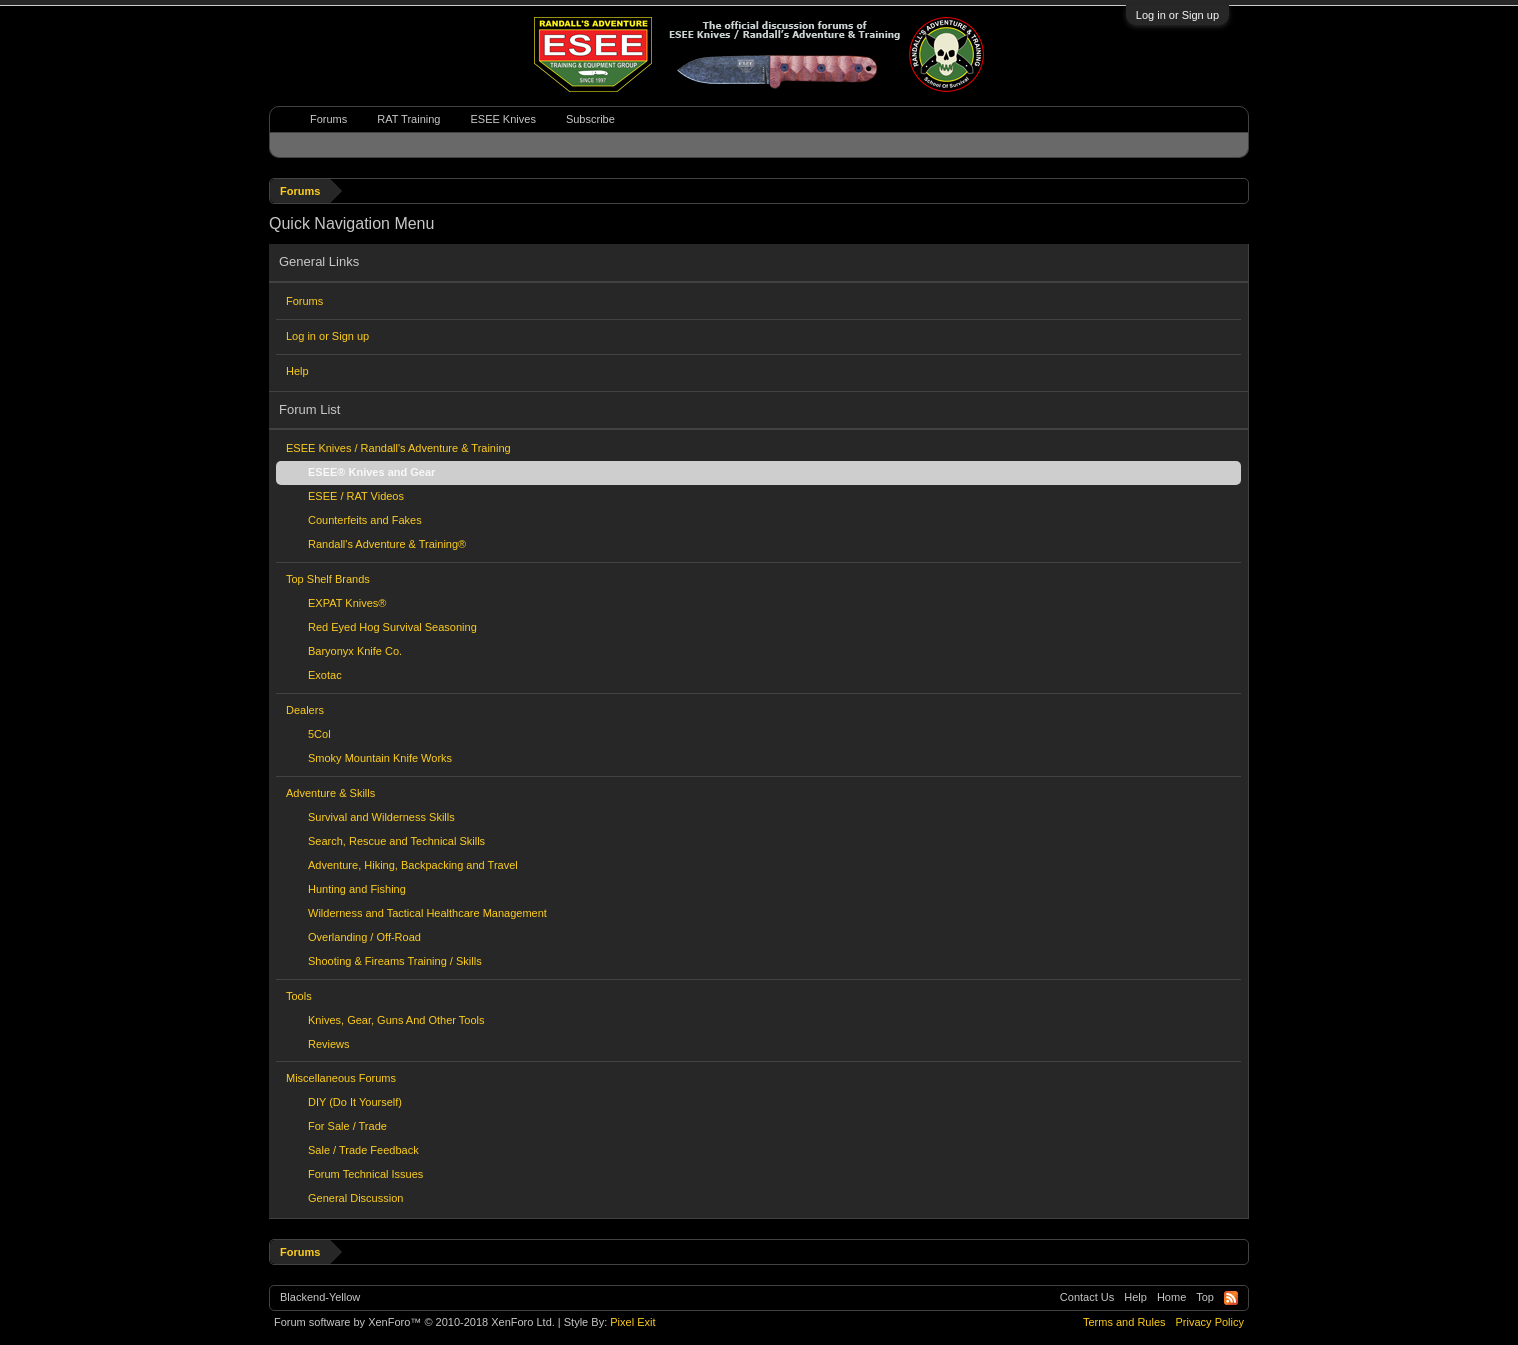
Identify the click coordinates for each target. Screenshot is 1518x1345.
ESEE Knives (502, 119)
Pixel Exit (632, 1322)
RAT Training (408, 119)
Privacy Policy (1210, 1322)
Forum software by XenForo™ (414, 1322)
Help (297, 371)
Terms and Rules (1124, 1322)
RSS (1231, 1298)
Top (1205, 1297)
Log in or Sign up (1177, 15)
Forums (304, 301)
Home (1171, 1297)
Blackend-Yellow (320, 1297)
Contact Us (1087, 1297)
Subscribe (590, 119)
